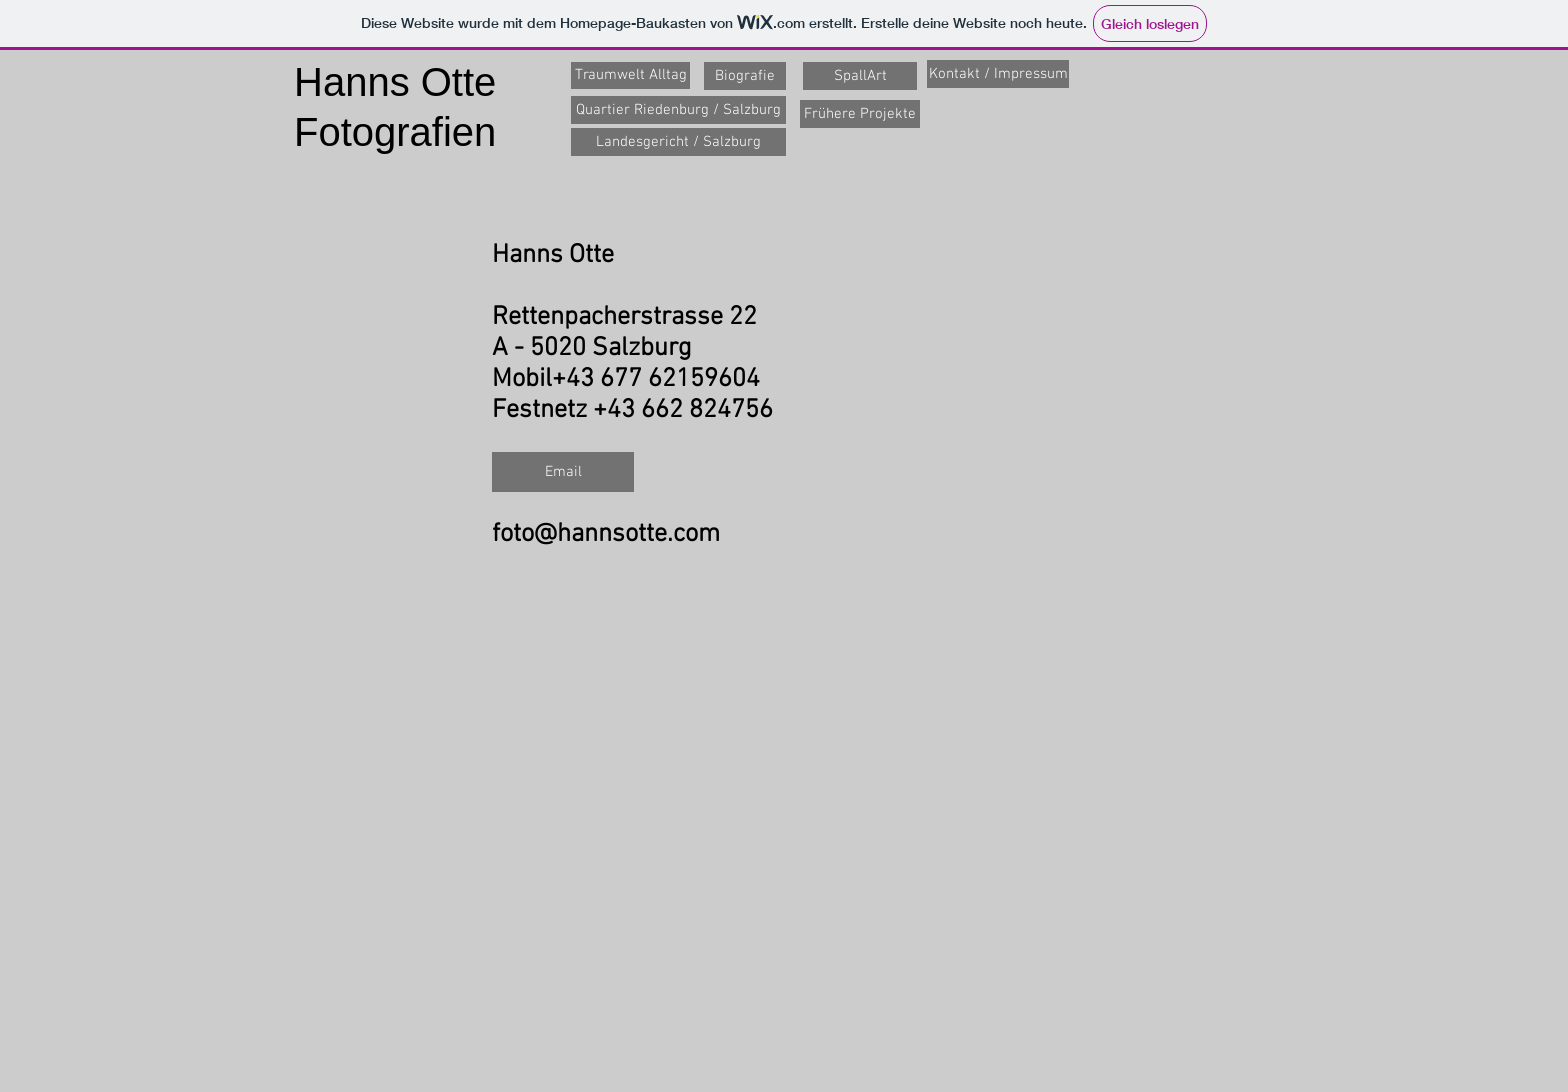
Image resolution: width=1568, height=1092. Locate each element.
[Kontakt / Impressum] (998, 74)
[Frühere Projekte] (860, 114)
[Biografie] (745, 76)
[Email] (563, 472)
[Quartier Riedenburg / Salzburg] (678, 110)
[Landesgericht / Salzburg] (678, 142)
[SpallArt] (860, 76)
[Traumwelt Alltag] (630, 75)
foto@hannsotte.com (606, 534)
